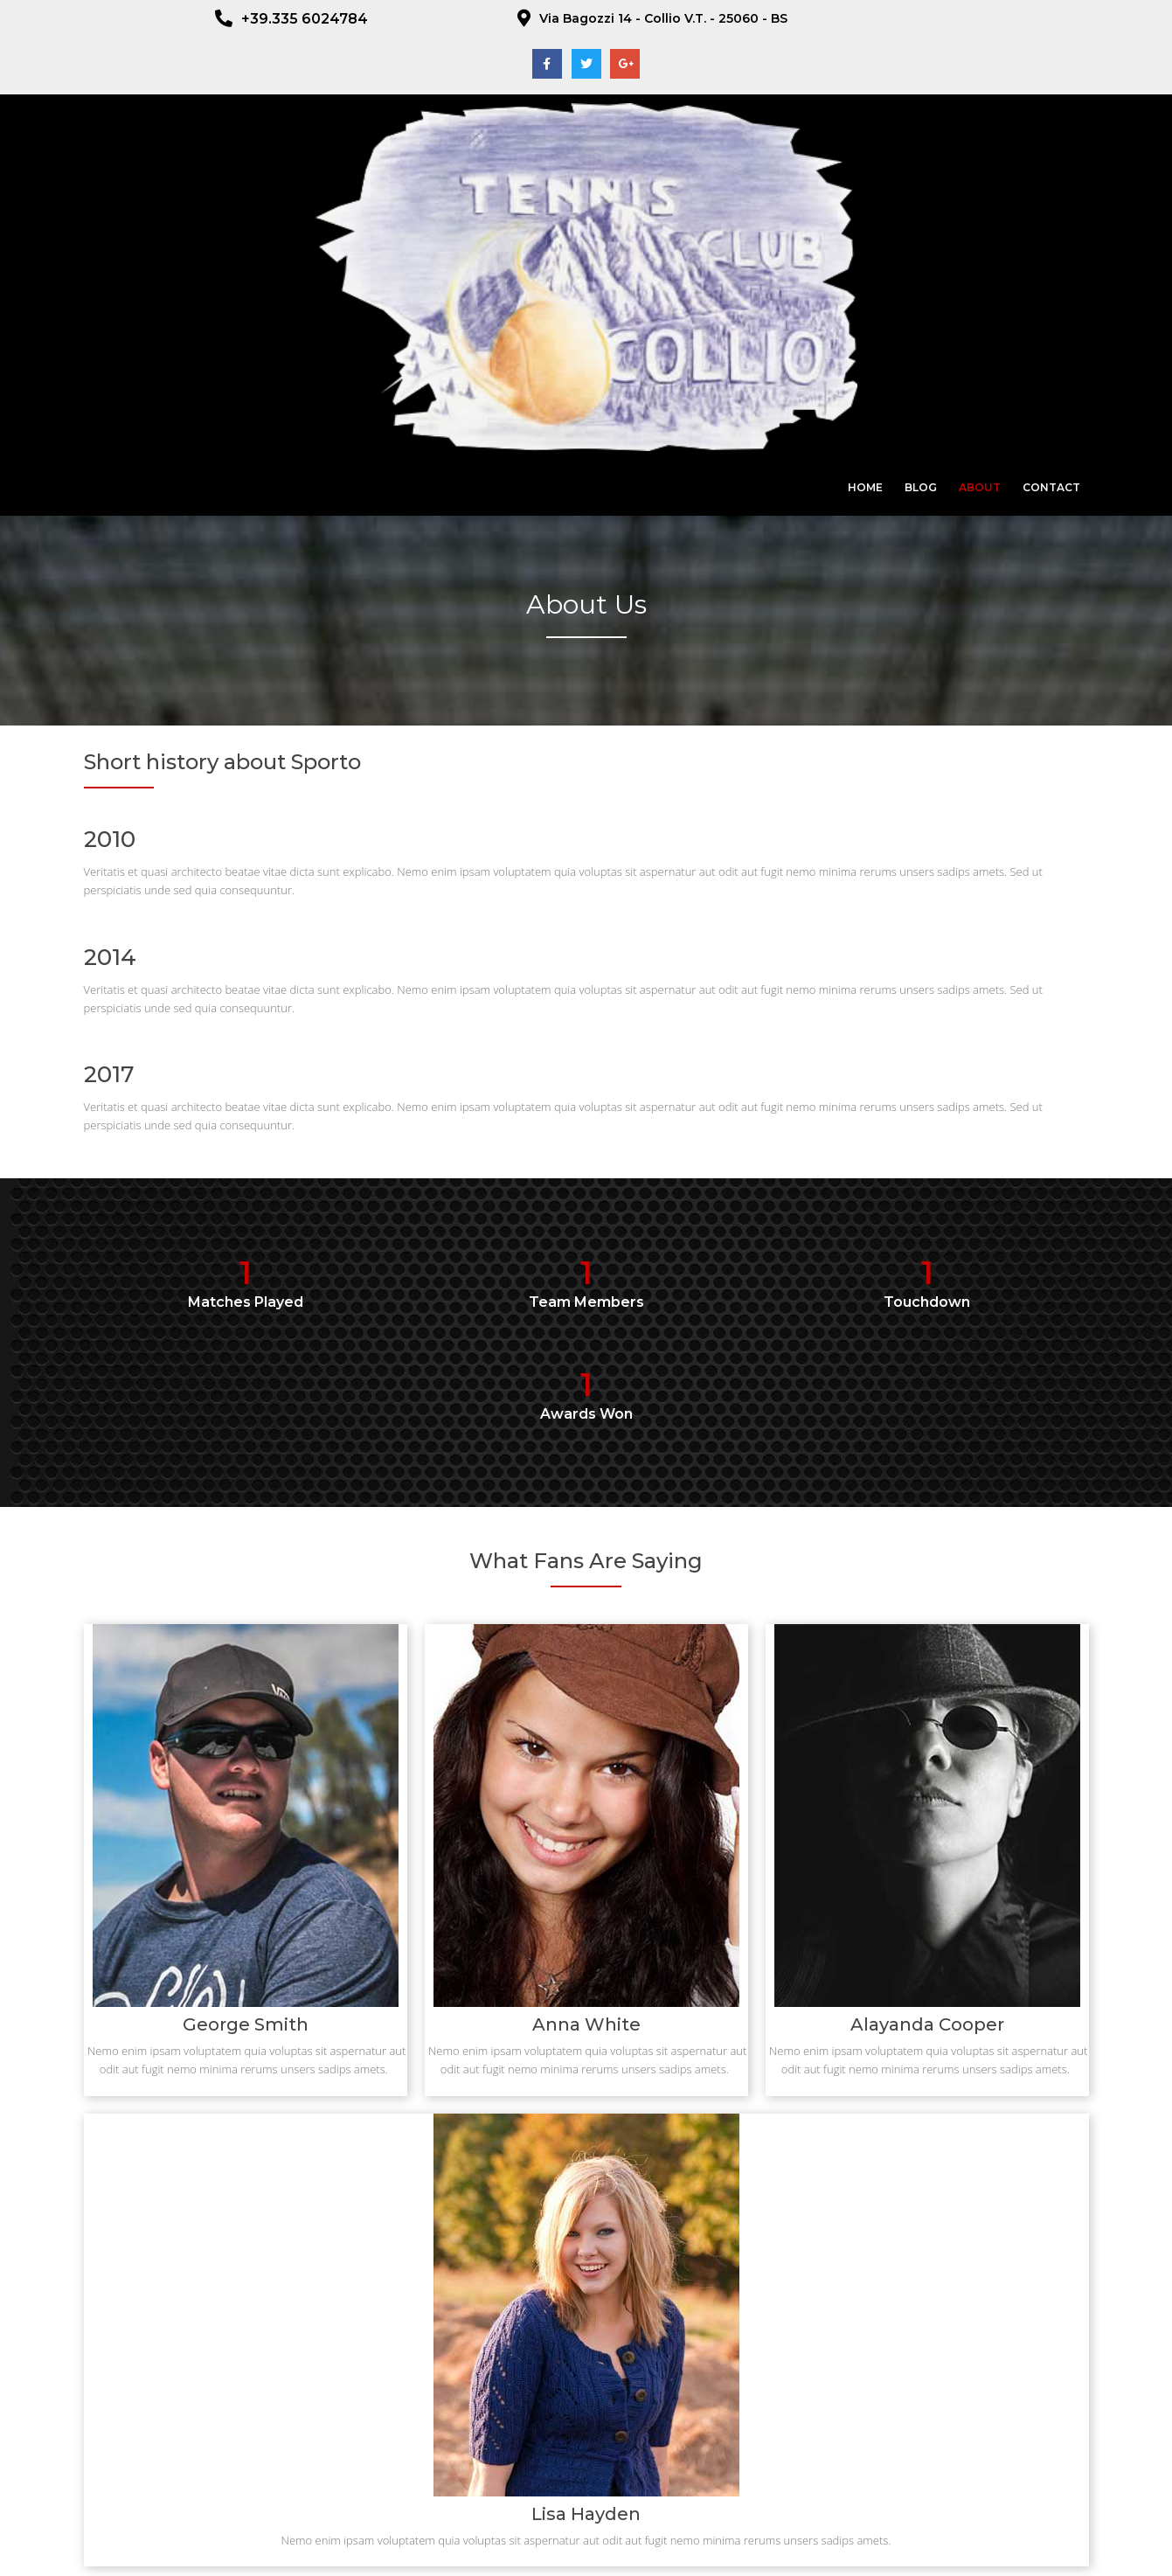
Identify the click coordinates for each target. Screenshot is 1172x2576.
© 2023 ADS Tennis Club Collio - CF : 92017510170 (586, 2548)
